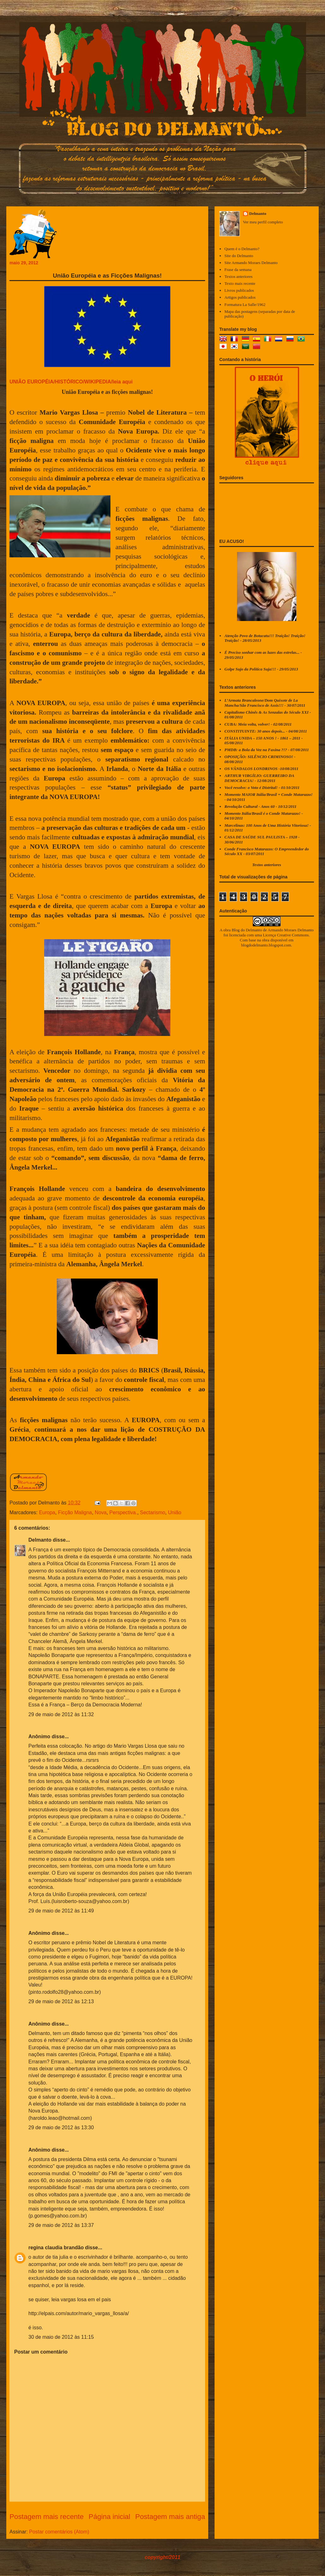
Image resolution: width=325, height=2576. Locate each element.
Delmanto (39, 1540)
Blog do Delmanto (247, 930)
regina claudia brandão (56, 2247)
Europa (47, 1512)
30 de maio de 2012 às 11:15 (61, 2337)
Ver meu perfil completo (263, 222)
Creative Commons (293, 935)
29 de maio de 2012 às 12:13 (61, 2001)
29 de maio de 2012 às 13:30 (61, 2127)
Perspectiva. (123, 1512)
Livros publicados (239, 290)
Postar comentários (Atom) (59, 2531)
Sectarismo (152, 1512)
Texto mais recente (239, 283)
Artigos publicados (240, 297)
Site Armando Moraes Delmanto (251, 262)
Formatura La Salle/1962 (244, 304)
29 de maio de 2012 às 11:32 (61, 1714)
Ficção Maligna (75, 1512)
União (174, 1512)
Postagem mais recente (46, 2517)
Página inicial (109, 2517)
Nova (100, 1512)
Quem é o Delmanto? (241, 248)
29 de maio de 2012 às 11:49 (61, 1910)
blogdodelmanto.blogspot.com (266, 945)
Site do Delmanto (238, 255)
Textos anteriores (238, 276)
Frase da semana (237, 269)
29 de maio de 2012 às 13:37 (61, 2225)
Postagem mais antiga (170, 2517)
